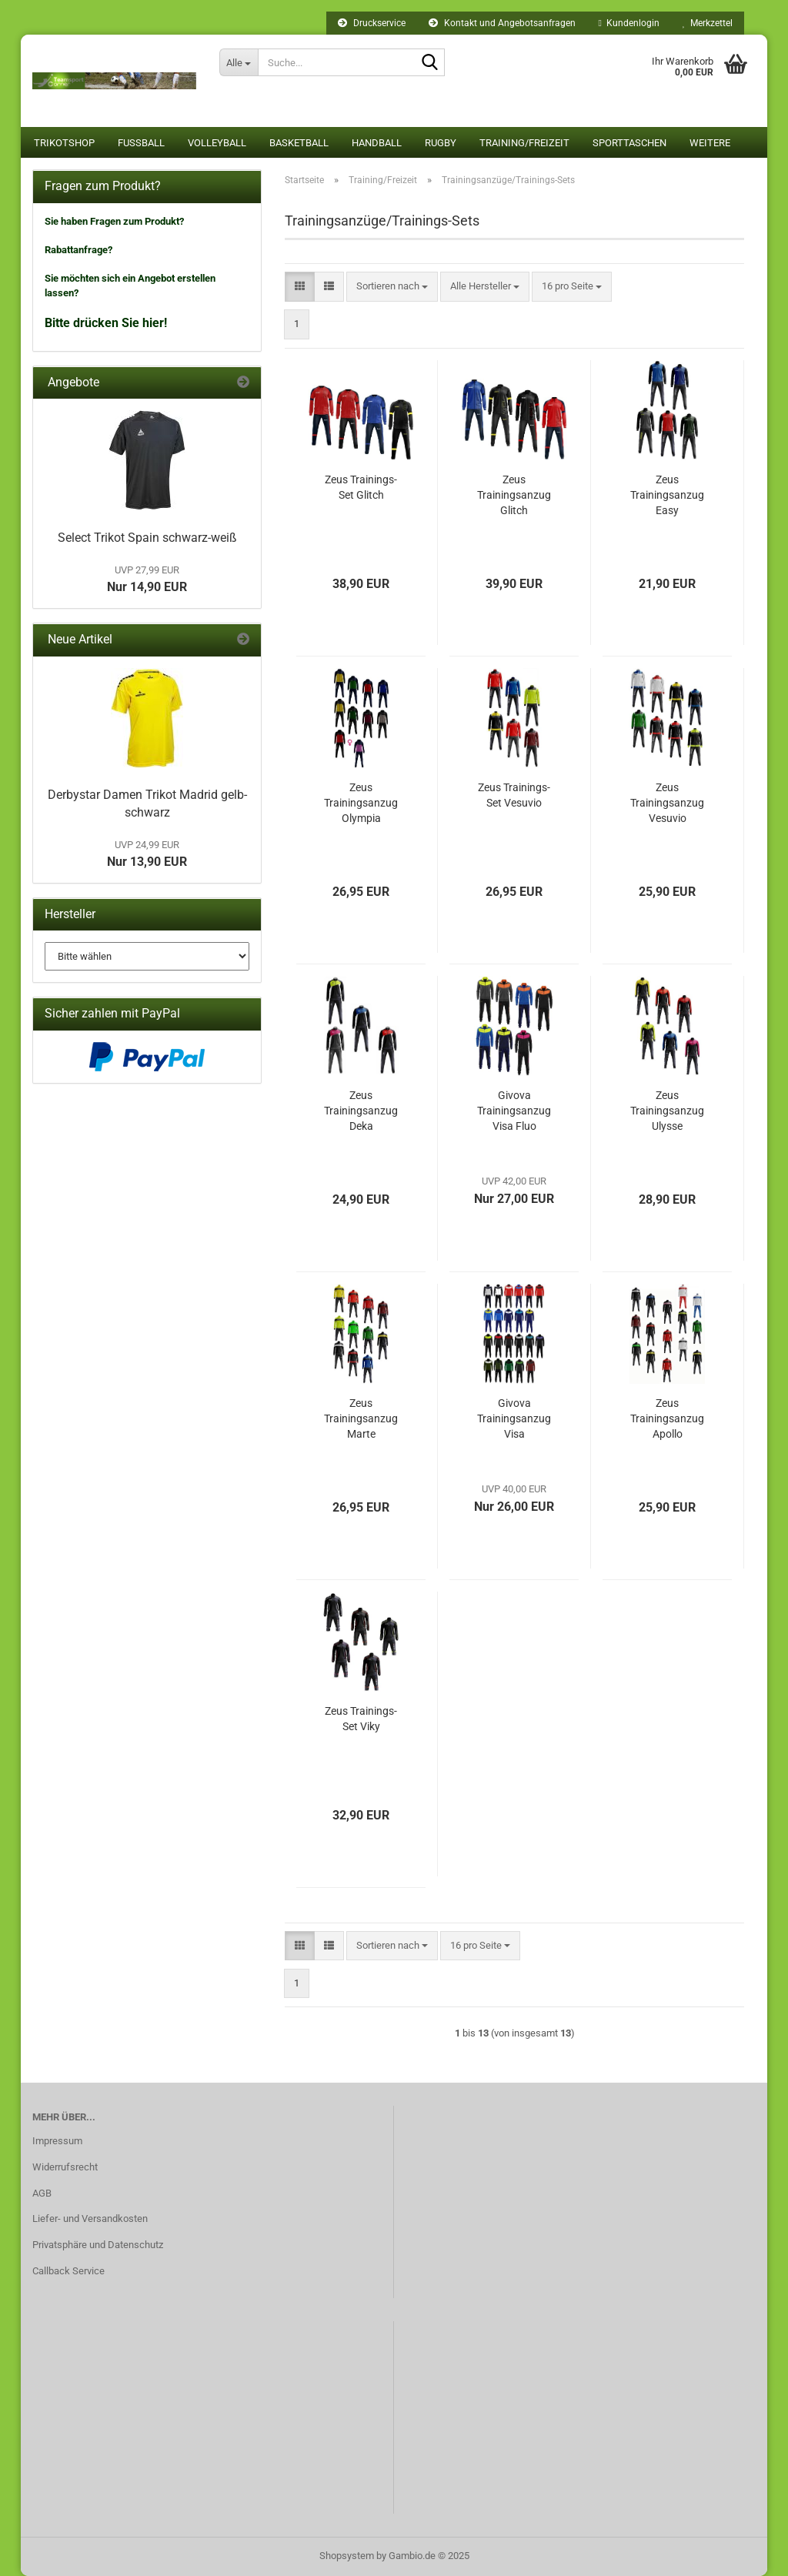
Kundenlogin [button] (629, 23)
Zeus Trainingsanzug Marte (361, 1418)
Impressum (57, 2141)
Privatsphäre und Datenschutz (97, 2244)
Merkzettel (708, 23)
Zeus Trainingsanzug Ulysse (667, 1110)
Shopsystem (346, 2555)
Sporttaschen (629, 143)
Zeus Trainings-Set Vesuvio (514, 795)
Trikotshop (64, 143)
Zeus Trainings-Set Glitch (361, 487)
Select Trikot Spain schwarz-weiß (147, 537)
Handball (377, 143)
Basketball (299, 143)
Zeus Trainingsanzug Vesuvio (667, 802)
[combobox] (392, 287)
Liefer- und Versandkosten (90, 2218)
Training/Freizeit (524, 143)
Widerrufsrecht (65, 2167)
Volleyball (217, 143)
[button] (300, 287)
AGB (42, 2193)
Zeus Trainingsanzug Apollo (667, 1418)
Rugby (440, 143)
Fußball (141, 143)
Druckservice (372, 23)
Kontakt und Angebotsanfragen (502, 23)
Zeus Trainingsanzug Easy (667, 494)
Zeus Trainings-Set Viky (361, 1718)
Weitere (710, 143)
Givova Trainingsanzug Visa (514, 1418)
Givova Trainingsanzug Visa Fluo (514, 1110)
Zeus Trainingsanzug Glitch (514, 494)
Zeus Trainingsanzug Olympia (361, 802)
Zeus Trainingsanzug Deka (361, 1110)
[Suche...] (238, 62)
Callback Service (68, 2271)
